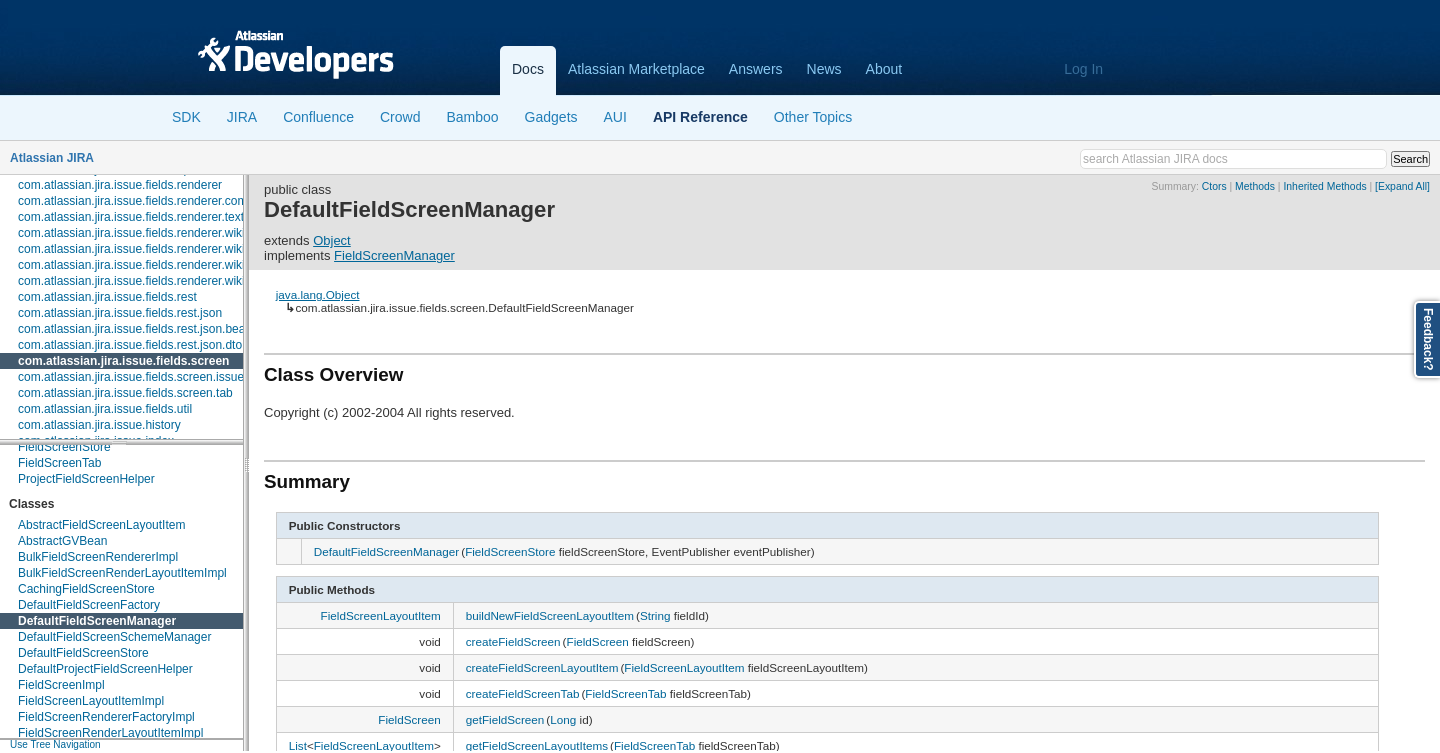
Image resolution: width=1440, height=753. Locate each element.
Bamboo (472, 117)
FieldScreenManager (394, 255)
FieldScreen (598, 641)
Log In (1083, 69)
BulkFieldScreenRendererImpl (98, 557)
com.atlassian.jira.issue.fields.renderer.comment (146, 201)
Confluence (318, 117)
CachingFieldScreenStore (86, 589)
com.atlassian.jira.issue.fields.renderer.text (131, 217)
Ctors (1214, 186)
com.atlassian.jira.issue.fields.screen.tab (125, 393)
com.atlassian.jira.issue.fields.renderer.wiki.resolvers (157, 281)
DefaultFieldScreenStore (83, 653)
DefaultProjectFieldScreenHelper (105, 669)
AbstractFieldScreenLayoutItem (101, 525)
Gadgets (551, 117)
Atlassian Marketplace (636, 69)
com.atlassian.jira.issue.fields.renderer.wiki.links (145, 265)
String (655, 615)
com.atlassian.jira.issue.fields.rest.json (120, 313)
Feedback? (1428, 339)
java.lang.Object (318, 294)
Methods (1255, 186)
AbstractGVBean (62, 541)
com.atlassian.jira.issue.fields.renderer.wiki (131, 233)
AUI (615, 117)
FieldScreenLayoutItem (381, 615)
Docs (528, 69)
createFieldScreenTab (523, 693)
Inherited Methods (1324, 186)
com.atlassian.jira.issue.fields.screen (123, 361)
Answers (756, 69)
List (298, 745)
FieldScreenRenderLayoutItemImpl (110, 733)
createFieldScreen (513, 641)
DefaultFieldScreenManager (97, 621)
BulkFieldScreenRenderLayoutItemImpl (122, 573)
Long (563, 719)
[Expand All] (1402, 186)
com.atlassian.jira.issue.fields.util (105, 409)
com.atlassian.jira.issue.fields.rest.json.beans (138, 329)
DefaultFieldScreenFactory (89, 605)
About (884, 69)
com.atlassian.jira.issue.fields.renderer (120, 185)
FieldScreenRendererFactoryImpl (106, 717)
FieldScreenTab (59, 463)
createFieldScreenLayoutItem (542, 667)
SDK (186, 117)
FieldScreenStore (64, 447)
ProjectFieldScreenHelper (86, 479)
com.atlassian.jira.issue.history (99, 425)
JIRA (242, 117)
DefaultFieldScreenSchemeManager (114, 637)
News (824, 69)
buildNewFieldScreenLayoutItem (550, 615)
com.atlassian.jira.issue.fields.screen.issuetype (142, 377)
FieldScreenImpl (61, 685)
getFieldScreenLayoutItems (537, 745)
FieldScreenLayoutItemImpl (91, 701)
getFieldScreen (505, 719)
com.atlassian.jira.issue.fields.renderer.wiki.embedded (161, 249)
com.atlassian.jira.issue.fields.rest (107, 297)
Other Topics (813, 117)
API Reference (700, 117)
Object (332, 240)
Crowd (400, 117)
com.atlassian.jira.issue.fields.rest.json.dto (130, 345)
